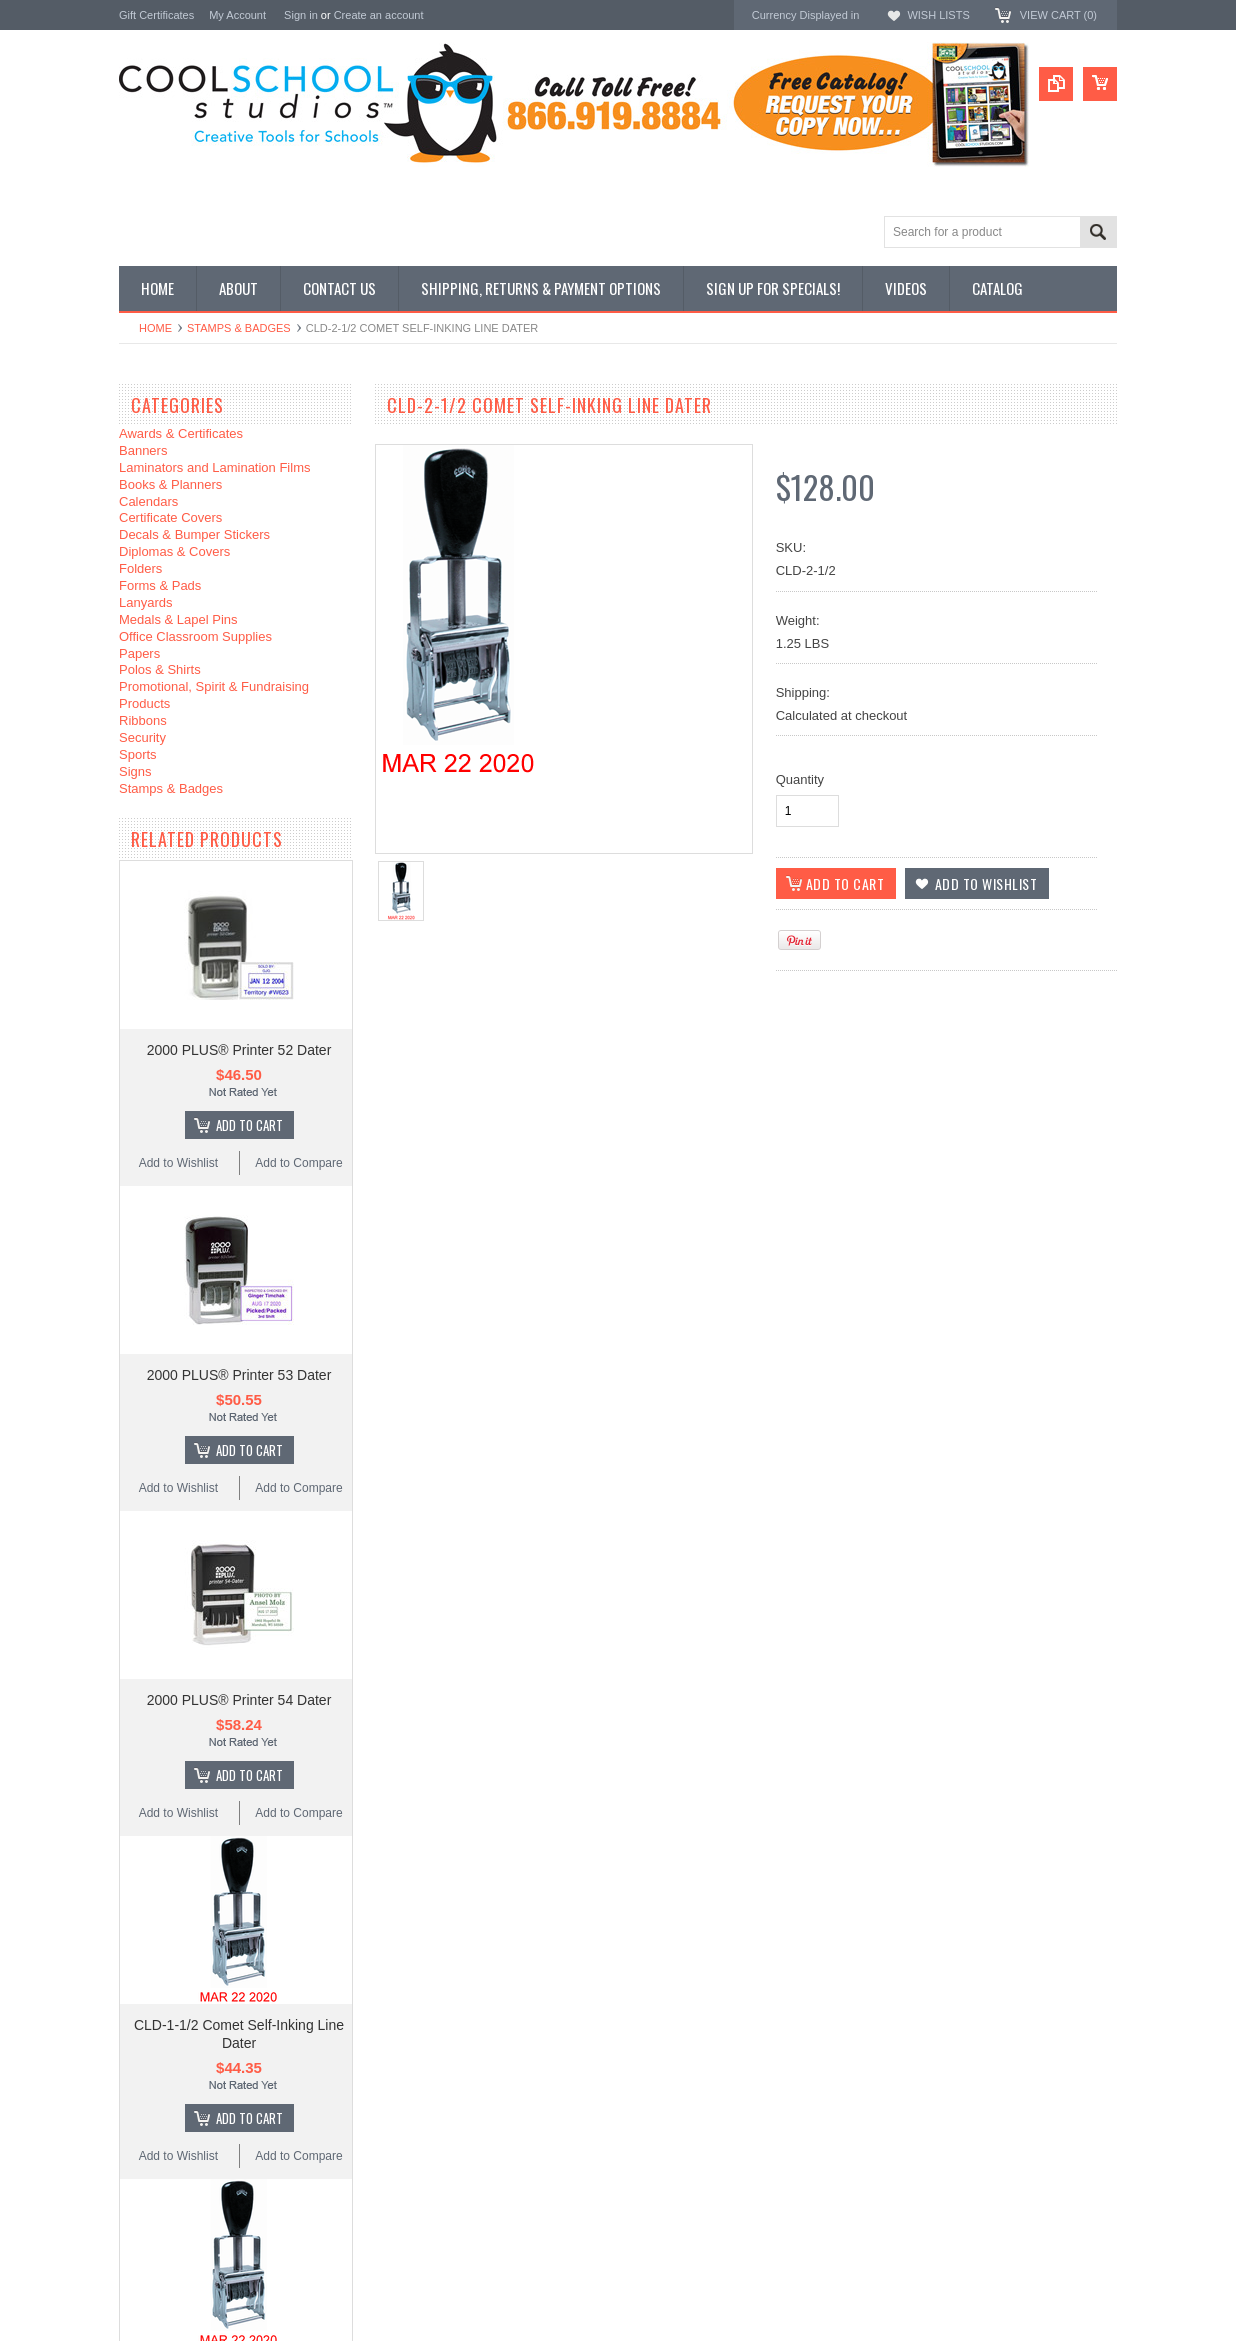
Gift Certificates (156, 15)
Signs (135, 771)
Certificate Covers (170, 517)
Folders (140, 568)
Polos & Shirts (160, 669)
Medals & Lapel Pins (178, 619)
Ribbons (143, 720)
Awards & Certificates (181, 433)
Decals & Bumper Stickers (194, 534)
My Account (237, 15)
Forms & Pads (160, 585)
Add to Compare (298, 1163)
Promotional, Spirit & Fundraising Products (214, 695)
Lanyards (145, 602)
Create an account (379, 15)
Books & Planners (170, 484)
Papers (139, 653)
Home (155, 328)
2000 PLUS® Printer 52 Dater (239, 1050)
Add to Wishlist (178, 1163)
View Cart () (1058, 15)
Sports (138, 754)
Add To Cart (249, 1125)
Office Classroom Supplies (195, 636)
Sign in (301, 15)
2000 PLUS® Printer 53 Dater (239, 1375)
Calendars (148, 501)
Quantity (800, 779)
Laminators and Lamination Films (214, 467)
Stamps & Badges (239, 328)
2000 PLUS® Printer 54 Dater (239, 1700)
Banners (143, 450)
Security (142, 737)
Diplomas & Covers (174, 551)
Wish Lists (938, 15)
